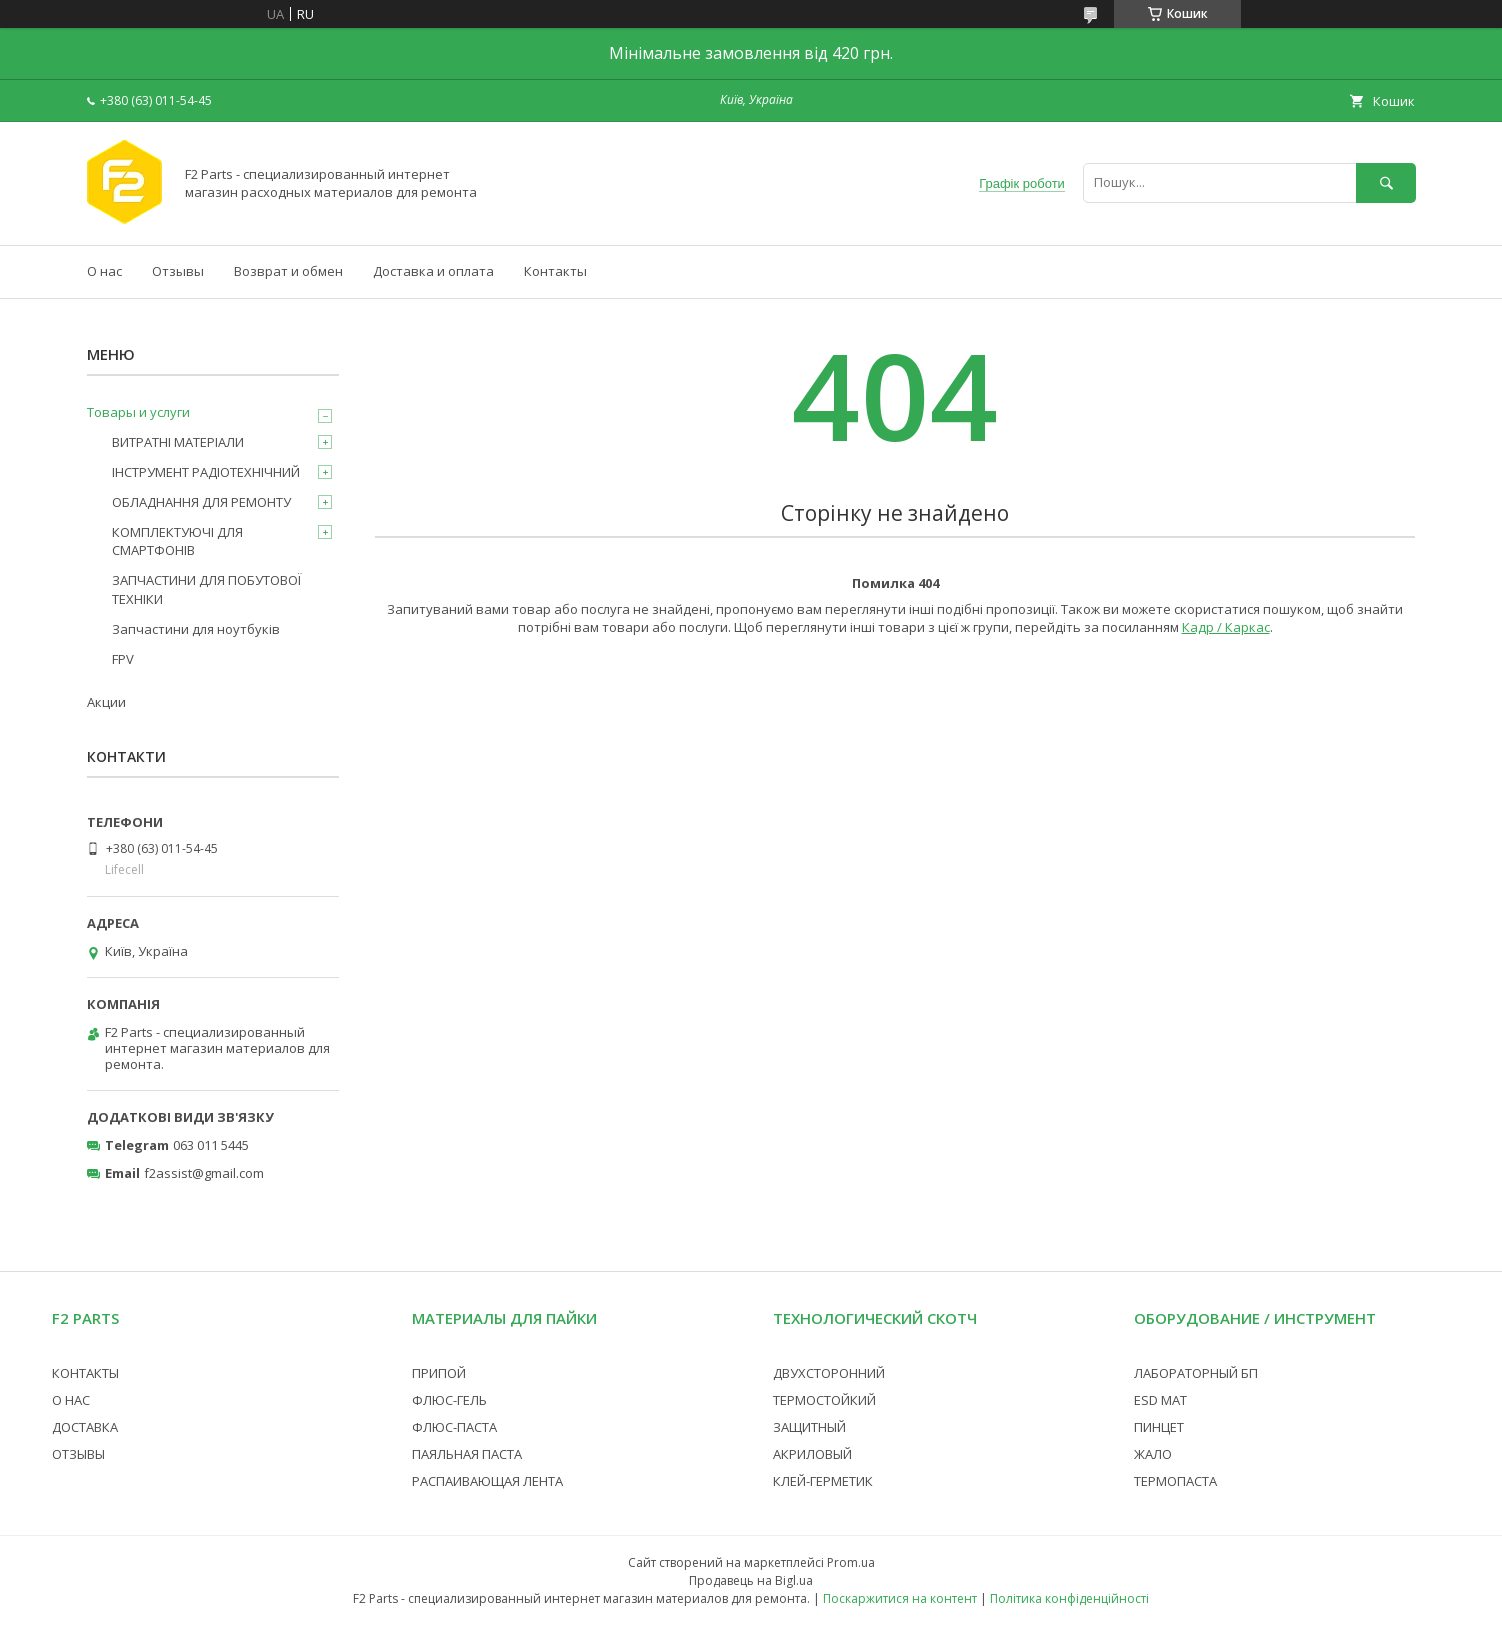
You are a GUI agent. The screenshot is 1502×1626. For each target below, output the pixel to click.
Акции (106, 702)
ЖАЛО (1153, 1454)
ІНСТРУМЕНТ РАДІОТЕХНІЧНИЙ (206, 472)
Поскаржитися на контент (900, 1598)
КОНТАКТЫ (85, 1373)
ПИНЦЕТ (1159, 1427)
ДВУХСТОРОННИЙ (829, 1373)
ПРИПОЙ (439, 1373)
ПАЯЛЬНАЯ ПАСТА (467, 1454)
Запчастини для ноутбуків (196, 629)
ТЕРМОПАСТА (1175, 1481)
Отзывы (178, 271)
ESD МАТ (1160, 1400)
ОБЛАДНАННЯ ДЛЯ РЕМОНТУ (201, 502)
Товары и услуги (138, 412)
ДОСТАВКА (85, 1427)
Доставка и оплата (433, 271)
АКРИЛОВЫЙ (812, 1454)
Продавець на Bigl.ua (751, 1580)
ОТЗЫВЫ (78, 1454)
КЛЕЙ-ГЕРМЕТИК (823, 1481)
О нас (104, 271)
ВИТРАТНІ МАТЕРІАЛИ (178, 442)
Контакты (555, 271)
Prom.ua (851, 1562)
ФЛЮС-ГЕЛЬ (449, 1400)
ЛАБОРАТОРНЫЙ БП (1196, 1373)
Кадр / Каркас (1226, 627)
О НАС (71, 1400)
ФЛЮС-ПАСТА (454, 1427)
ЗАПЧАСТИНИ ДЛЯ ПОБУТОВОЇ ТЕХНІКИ (206, 589)
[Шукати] (1386, 182)
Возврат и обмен (288, 271)
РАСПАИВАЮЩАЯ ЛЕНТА (487, 1481)
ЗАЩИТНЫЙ (809, 1427)
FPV (123, 659)
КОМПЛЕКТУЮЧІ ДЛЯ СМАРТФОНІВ (177, 541)
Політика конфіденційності (1069, 1598)
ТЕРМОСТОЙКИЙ (824, 1400)
